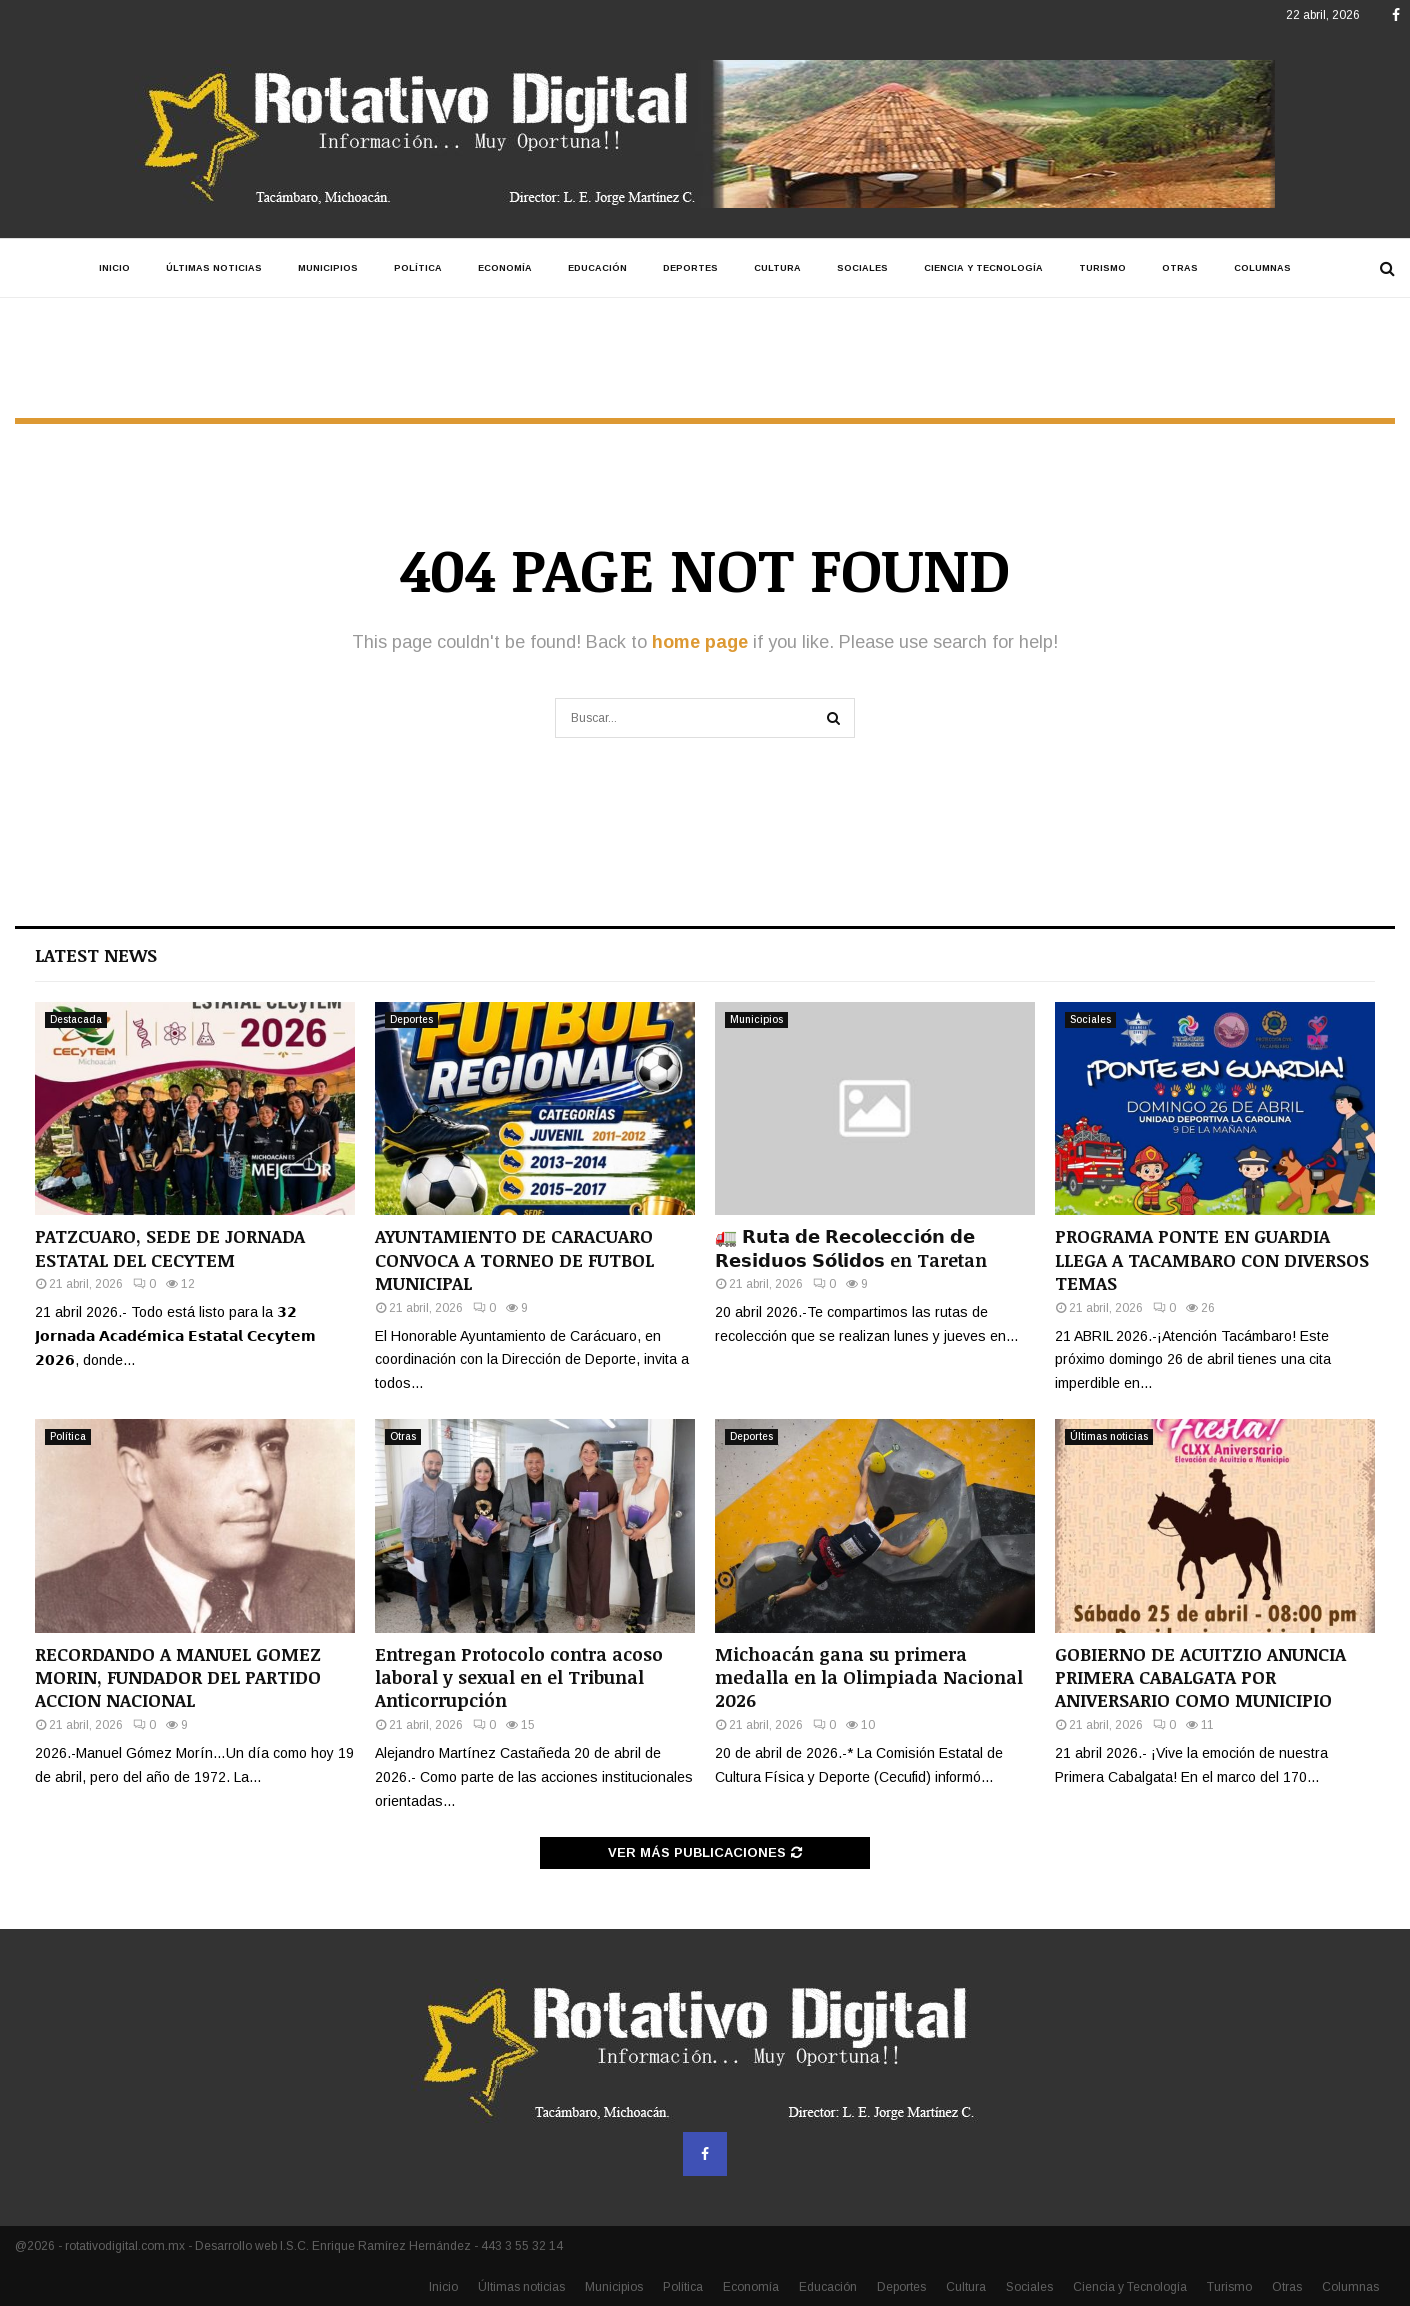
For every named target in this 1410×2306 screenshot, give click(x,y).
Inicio (114, 268)
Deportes (690, 268)
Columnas (1262, 268)
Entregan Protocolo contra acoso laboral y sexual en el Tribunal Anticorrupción (519, 1677)
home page (700, 642)
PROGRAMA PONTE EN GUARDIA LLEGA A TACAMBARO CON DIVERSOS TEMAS (1212, 1259)
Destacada (76, 1019)
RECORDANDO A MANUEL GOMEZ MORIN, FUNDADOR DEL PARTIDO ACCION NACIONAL (178, 1677)
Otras (1180, 268)
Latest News (96, 955)
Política (418, 268)
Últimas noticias (214, 268)
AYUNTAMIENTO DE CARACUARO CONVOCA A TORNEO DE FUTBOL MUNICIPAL (514, 1259)
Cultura (777, 268)
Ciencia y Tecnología (983, 268)
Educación (597, 268)
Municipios (328, 268)
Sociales (862, 268)
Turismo (1102, 268)
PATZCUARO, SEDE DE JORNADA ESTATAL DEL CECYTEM (170, 1247)
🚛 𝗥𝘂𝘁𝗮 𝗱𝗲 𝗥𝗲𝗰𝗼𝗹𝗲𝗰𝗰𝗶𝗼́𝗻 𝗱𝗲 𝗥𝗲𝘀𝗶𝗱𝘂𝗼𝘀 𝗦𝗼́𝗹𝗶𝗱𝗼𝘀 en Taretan (851, 1247)
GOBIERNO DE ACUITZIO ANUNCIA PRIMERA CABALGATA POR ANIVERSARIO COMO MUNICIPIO (1200, 1677)
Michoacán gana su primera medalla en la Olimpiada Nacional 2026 (869, 1677)
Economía (505, 268)
